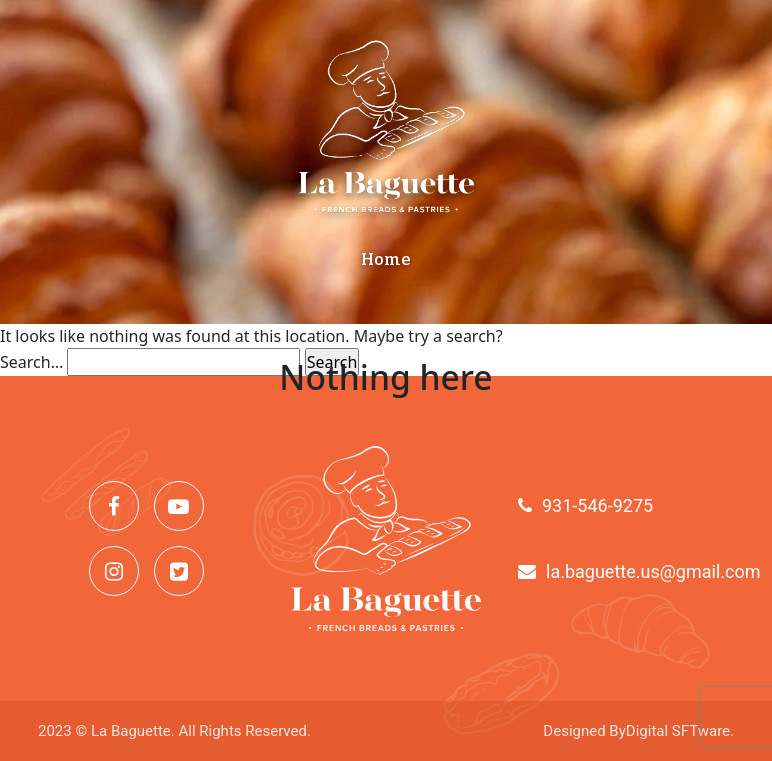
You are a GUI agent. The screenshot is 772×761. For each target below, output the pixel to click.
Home (386, 259)
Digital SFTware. (680, 731)
